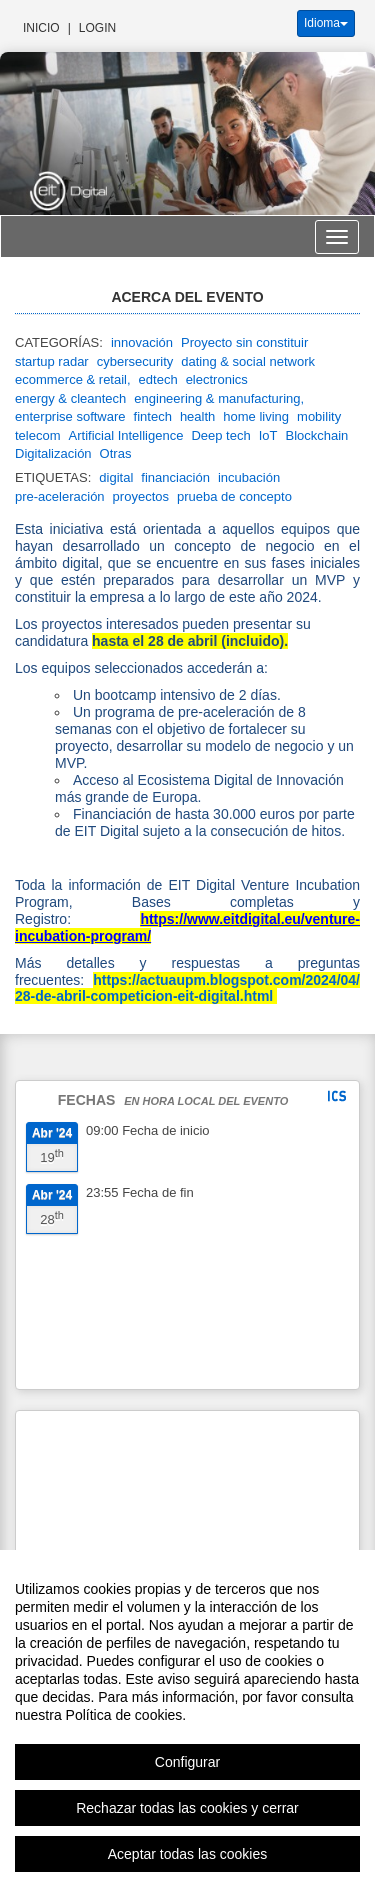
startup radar (52, 361)
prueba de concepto (234, 496)
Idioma (326, 23)
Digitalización (53, 453)
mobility (319, 416)
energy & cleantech (70, 398)
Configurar (187, 1797)
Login (97, 28)
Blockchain (316, 435)
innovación (142, 342)
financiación (175, 477)
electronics (217, 379)
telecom (38, 435)
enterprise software (70, 416)
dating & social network (248, 361)
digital (116, 477)
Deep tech (220, 435)
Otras (116, 453)
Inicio (41, 28)
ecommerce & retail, (73, 379)
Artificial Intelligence (126, 435)
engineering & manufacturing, (219, 398)
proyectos (141, 496)
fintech (153, 416)
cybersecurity (135, 361)
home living (256, 416)
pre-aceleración (60, 496)
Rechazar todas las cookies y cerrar (187, 1843)
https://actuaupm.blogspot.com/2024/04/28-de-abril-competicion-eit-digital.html (187, 988)
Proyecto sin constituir (244, 342)
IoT (268, 435)
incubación (249, 477)
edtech (158, 379)
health (197, 416)
